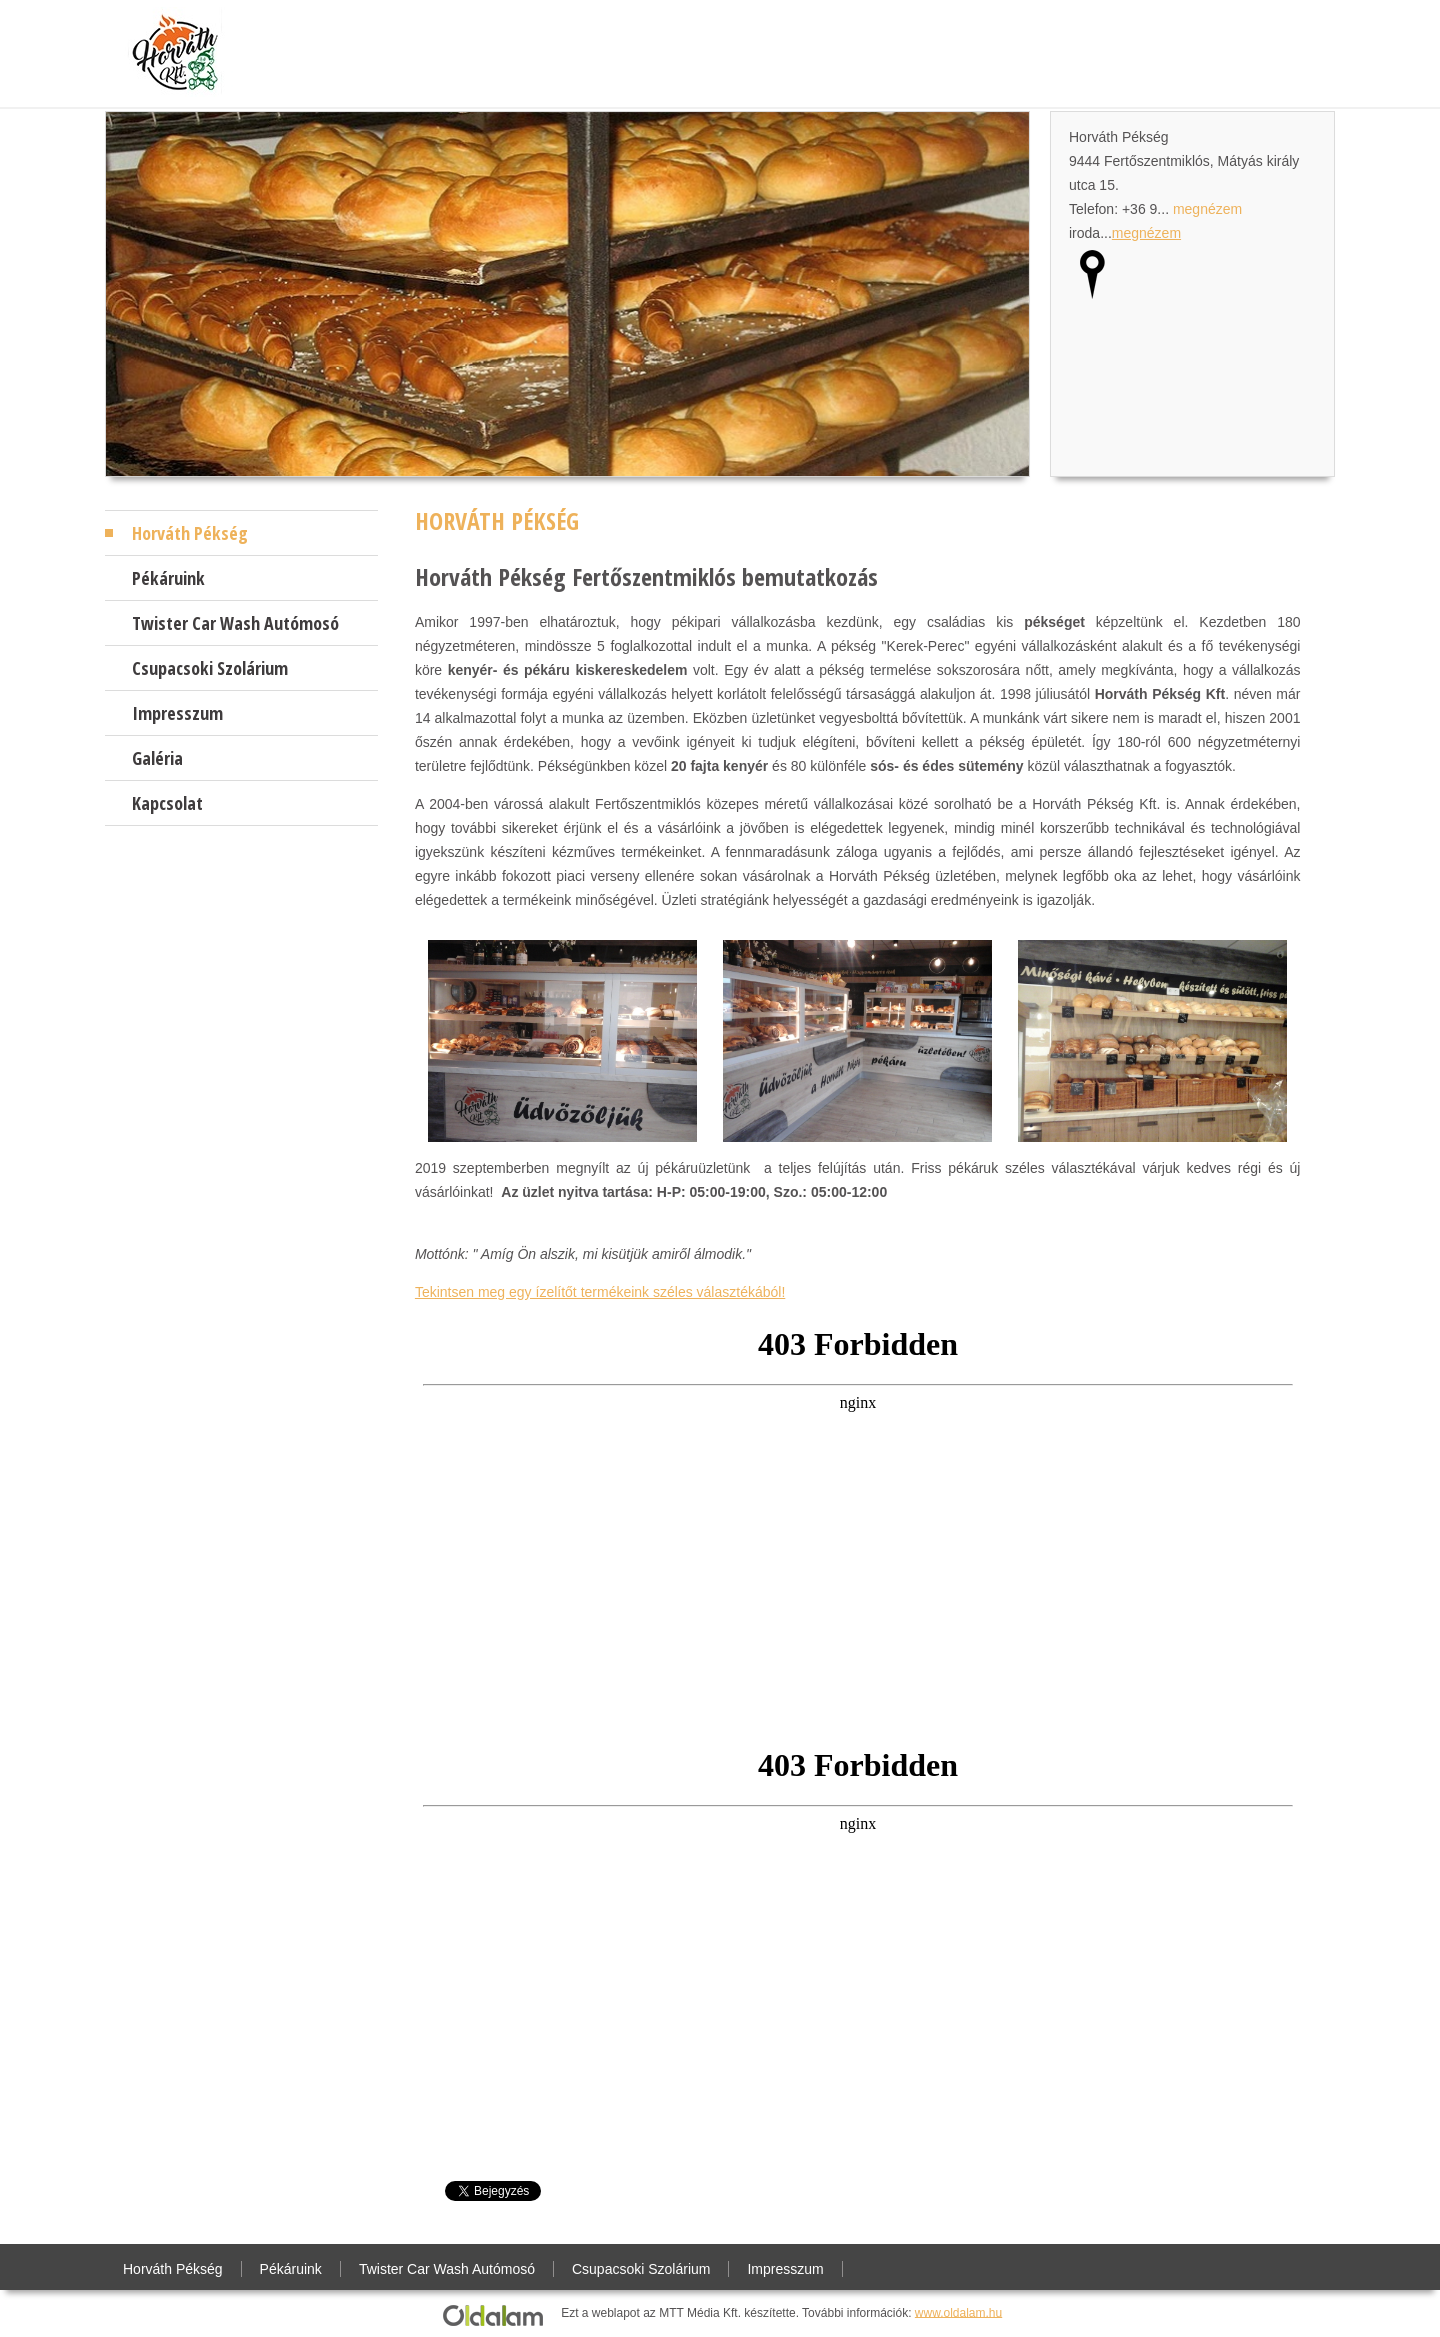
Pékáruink (168, 578)
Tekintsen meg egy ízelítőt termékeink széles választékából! (600, 1292)
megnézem (1207, 209)
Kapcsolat (167, 803)
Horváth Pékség (190, 533)
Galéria (157, 758)
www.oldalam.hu (958, 2312)
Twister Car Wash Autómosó (235, 623)
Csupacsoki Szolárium (210, 668)
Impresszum (177, 713)
